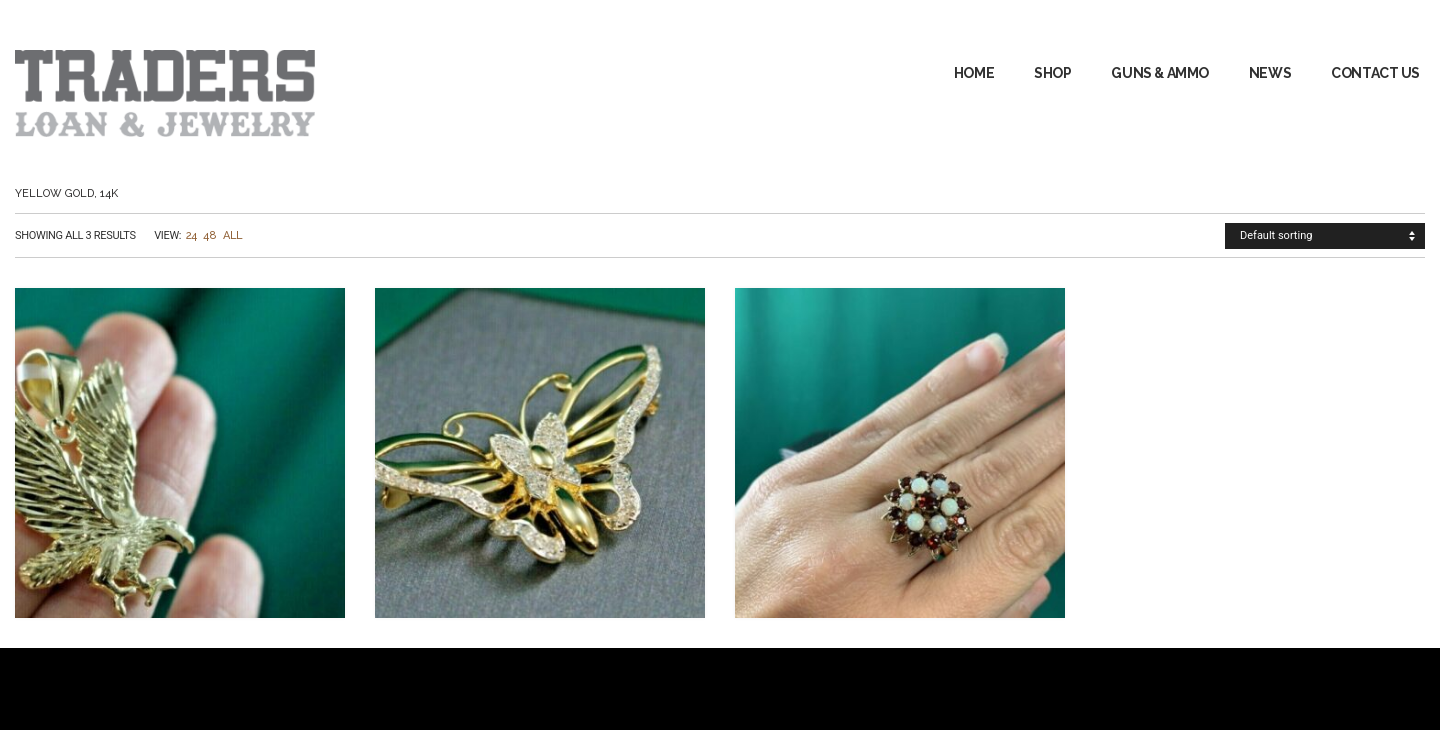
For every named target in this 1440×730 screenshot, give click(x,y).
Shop (1052, 73)
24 (191, 235)
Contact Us (1375, 73)
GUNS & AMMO (1159, 73)
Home (974, 73)
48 (209, 235)
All (233, 235)
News (1270, 73)
